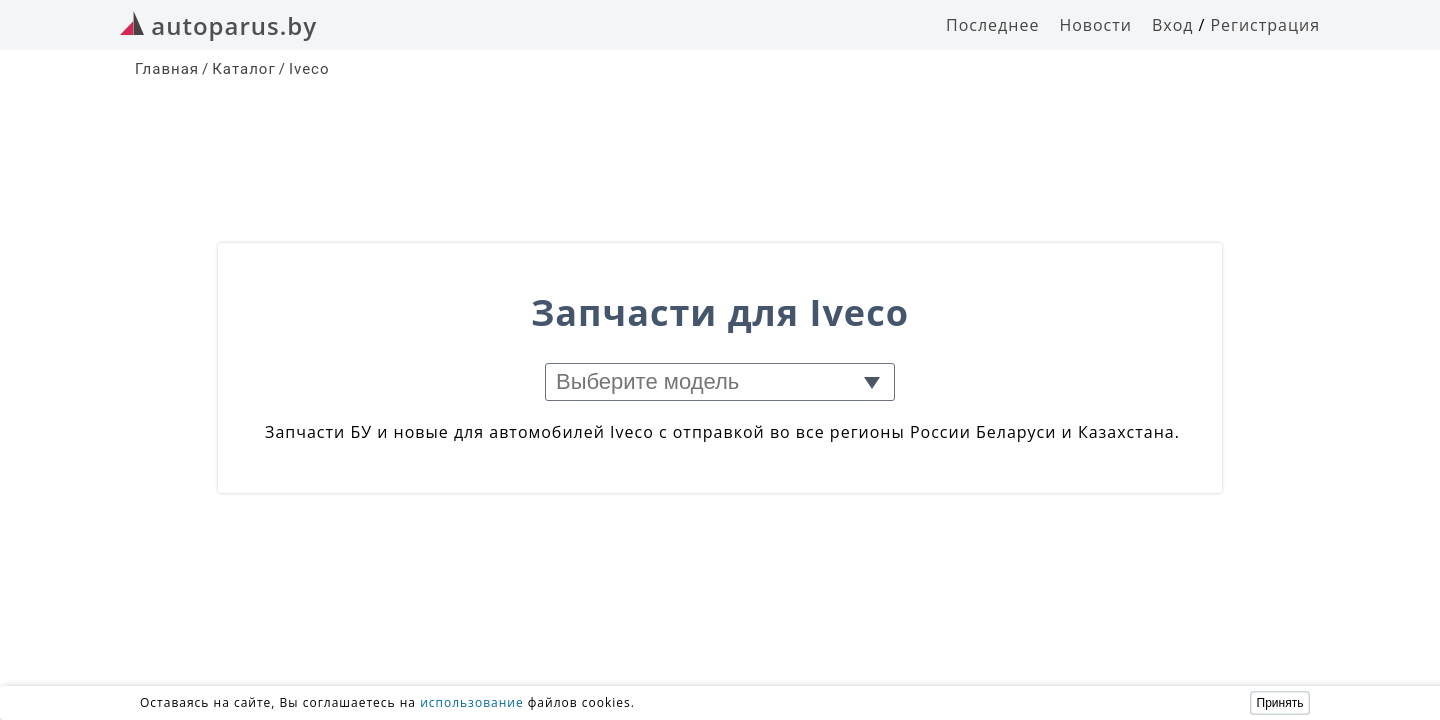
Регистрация (1265, 25)
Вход (1173, 25)
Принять (1280, 703)
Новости (1095, 25)
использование (472, 702)
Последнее (992, 25)
